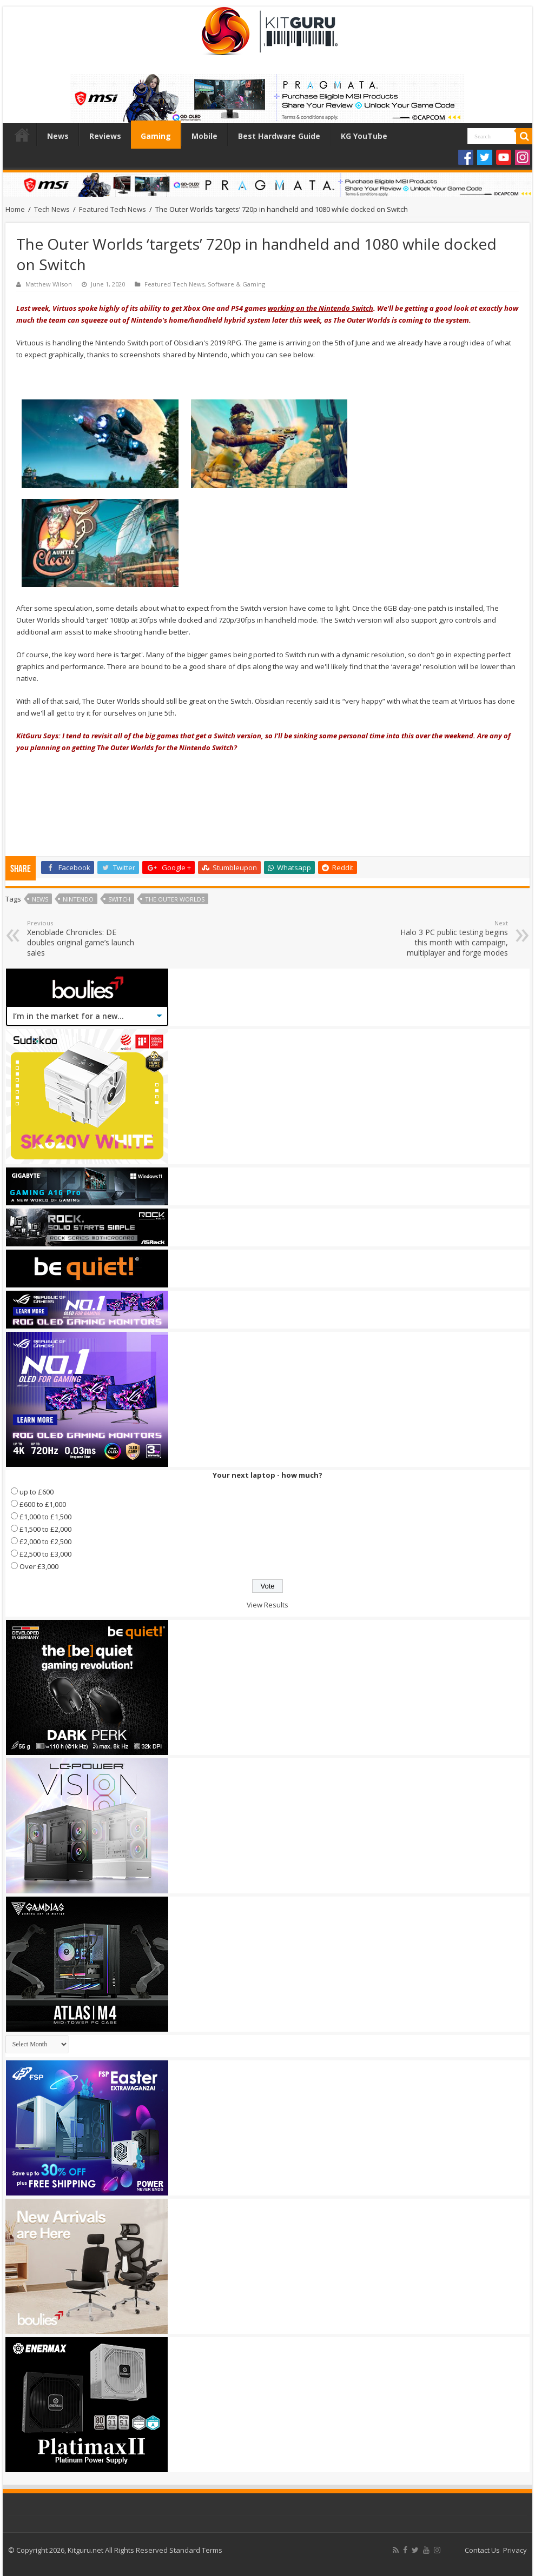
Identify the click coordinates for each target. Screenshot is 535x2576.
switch (119, 899)
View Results (267, 1605)
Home (22, 134)
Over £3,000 (38, 1566)
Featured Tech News (112, 209)
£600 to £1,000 (42, 1504)
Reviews (105, 136)
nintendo (78, 899)
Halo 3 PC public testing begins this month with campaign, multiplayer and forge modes (452, 938)
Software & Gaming (236, 284)
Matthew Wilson (48, 284)
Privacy (515, 2550)
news (40, 899)
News (58, 136)
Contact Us (482, 2550)
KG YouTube (364, 136)
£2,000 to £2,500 (45, 1541)
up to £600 (36, 1492)
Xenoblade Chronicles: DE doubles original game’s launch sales (82, 938)
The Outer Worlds (174, 899)
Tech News (52, 209)
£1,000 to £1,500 (45, 1516)
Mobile (204, 136)
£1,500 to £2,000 (45, 1529)
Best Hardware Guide (279, 136)
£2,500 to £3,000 (45, 1554)
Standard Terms (195, 2550)
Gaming (156, 136)
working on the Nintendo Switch (320, 308)
